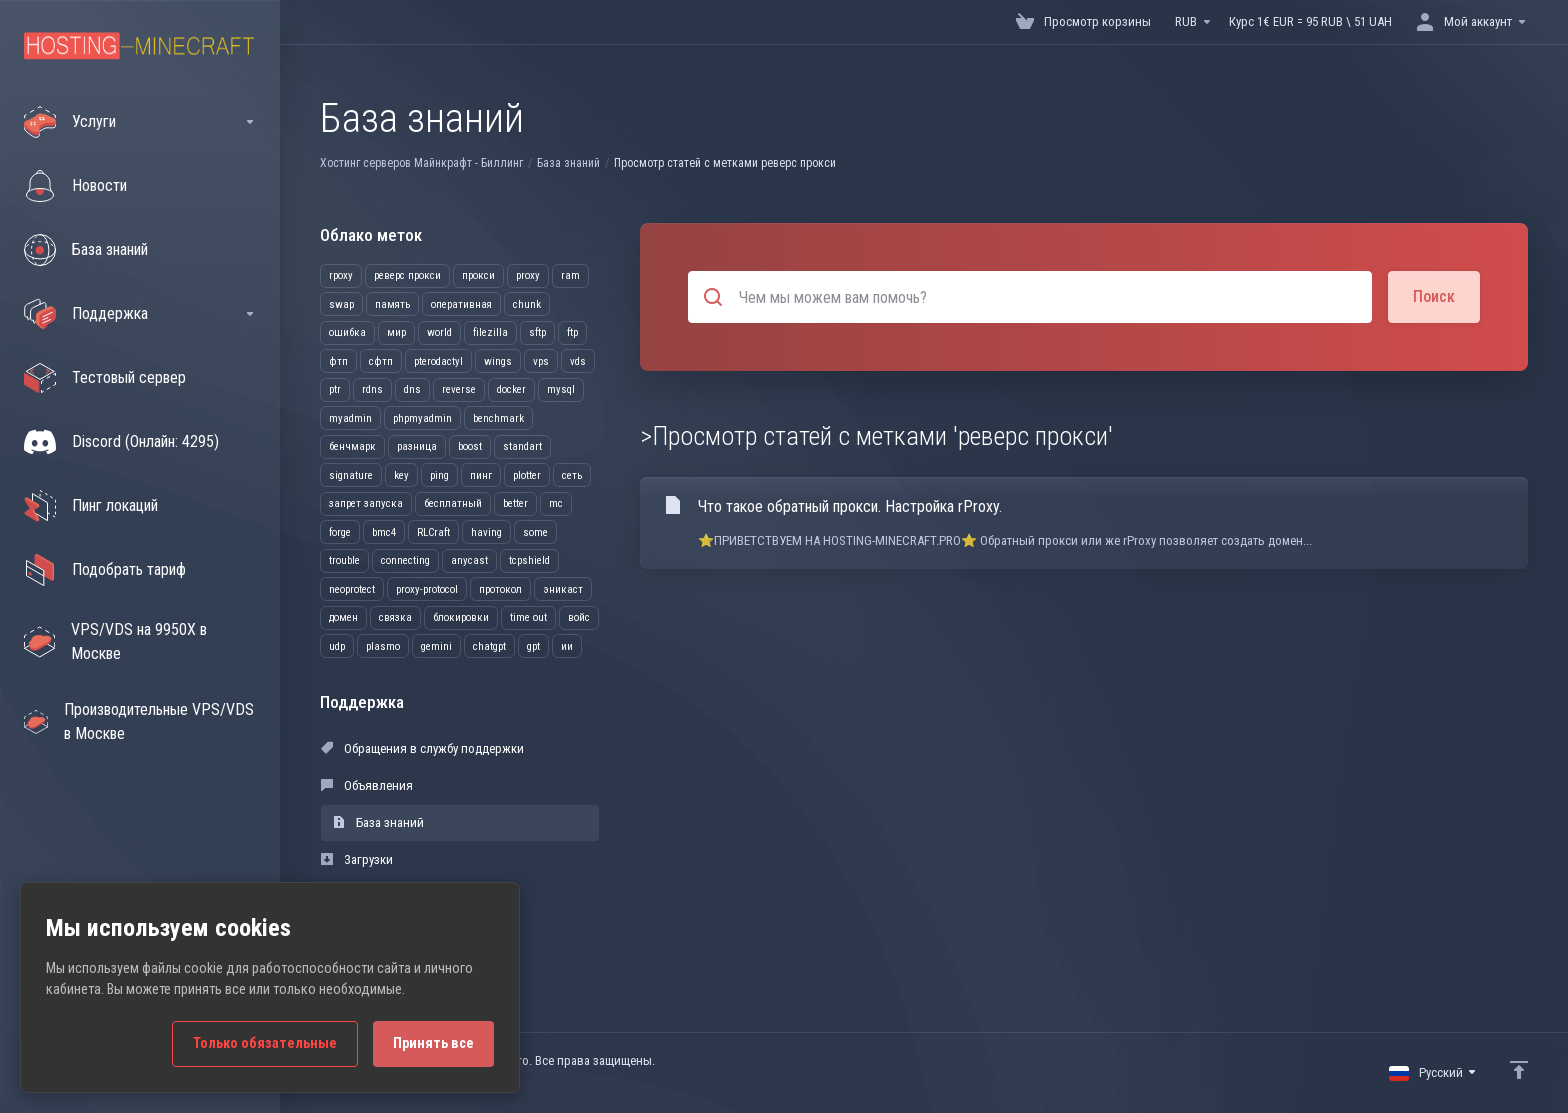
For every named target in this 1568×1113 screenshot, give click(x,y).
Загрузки (357, 859)
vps (541, 361)
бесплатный (453, 503)
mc (556, 503)
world (439, 332)
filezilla (490, 332)
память (392, 304)
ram (570, 275)
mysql (561, 389)
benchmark (498, 418)
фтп (338, 361)
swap (341, 304)
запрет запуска (366, 503)
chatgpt (489, 646)
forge (340, 532)
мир (396, 332)
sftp (537, 332)
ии (567, 646)
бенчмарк (352, 446)
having (486, 532)
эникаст (563, 589)
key (401, 475)
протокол (500, 589)
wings (498, 361)
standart (522, 446)
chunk (527, 304)
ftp (572, 332)
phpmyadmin (422, 418)
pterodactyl (438, 361)
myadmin (350, 418)
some (535, 532)
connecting (405, 560)
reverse (459, 389)
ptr (335, 389)
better (515, 503)
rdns (372, 389)
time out (528, 617)
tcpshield (529, 560)
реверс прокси (407, 275)
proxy (528, 275)
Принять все (433, 1043)
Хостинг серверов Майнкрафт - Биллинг (421, 163)
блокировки (461, 617)
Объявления (367, 785)
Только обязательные (265, 1043)
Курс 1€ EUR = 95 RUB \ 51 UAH (1310, 21)
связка (395, 617)
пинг (481, 475)
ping (439, 475)
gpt (533, 646)
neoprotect (352, 589)
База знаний (568, 163)
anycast (469, 560)
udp (337, 646)
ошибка (347, 332)
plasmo (383, 646)
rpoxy (341, 275)
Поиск (1434, 296)
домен (343, 617)
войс (579, 617)
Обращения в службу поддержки (422, 748)
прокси (478, 275)
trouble (344, 560)
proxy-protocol (427, 589)
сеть (572, 475)
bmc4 (384, 532)
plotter (527, 475)
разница (417, 446)
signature (351, 475)
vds (578, 361)
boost (470, 446)
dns (412, 389)
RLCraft (433, 532)
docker (511, 389)
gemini (436, 646)
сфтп (381, 361)
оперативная (461, 304)
